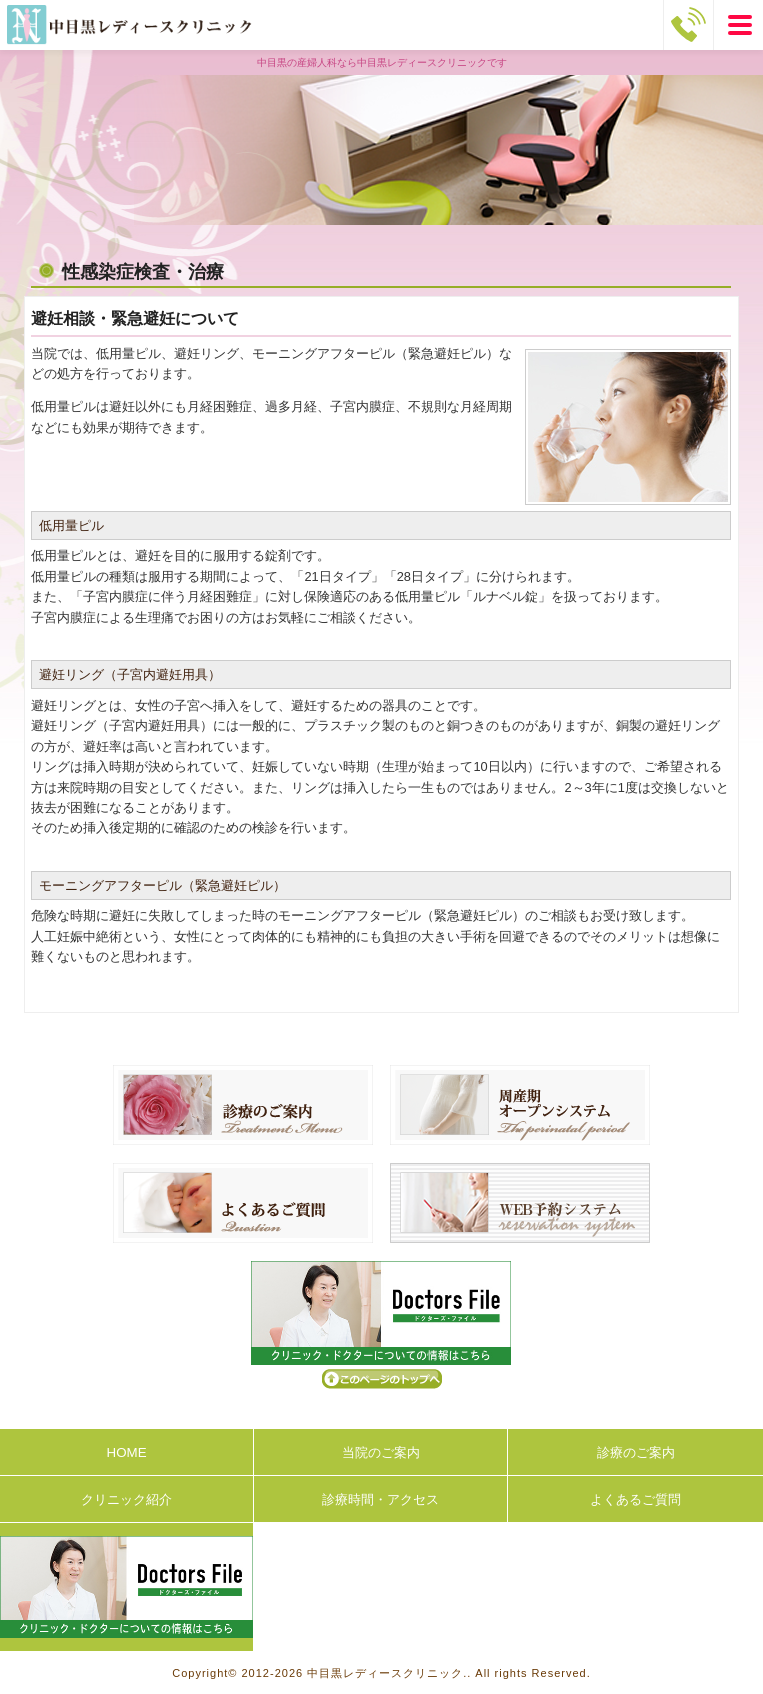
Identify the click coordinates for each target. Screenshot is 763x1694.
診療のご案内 (636, 1452)
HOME (127, 1452)
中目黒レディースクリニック (385, 1673)
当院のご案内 (381, 1452)
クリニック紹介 (126, 1499)
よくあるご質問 (635, 1499)
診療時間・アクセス (380, 1499)
